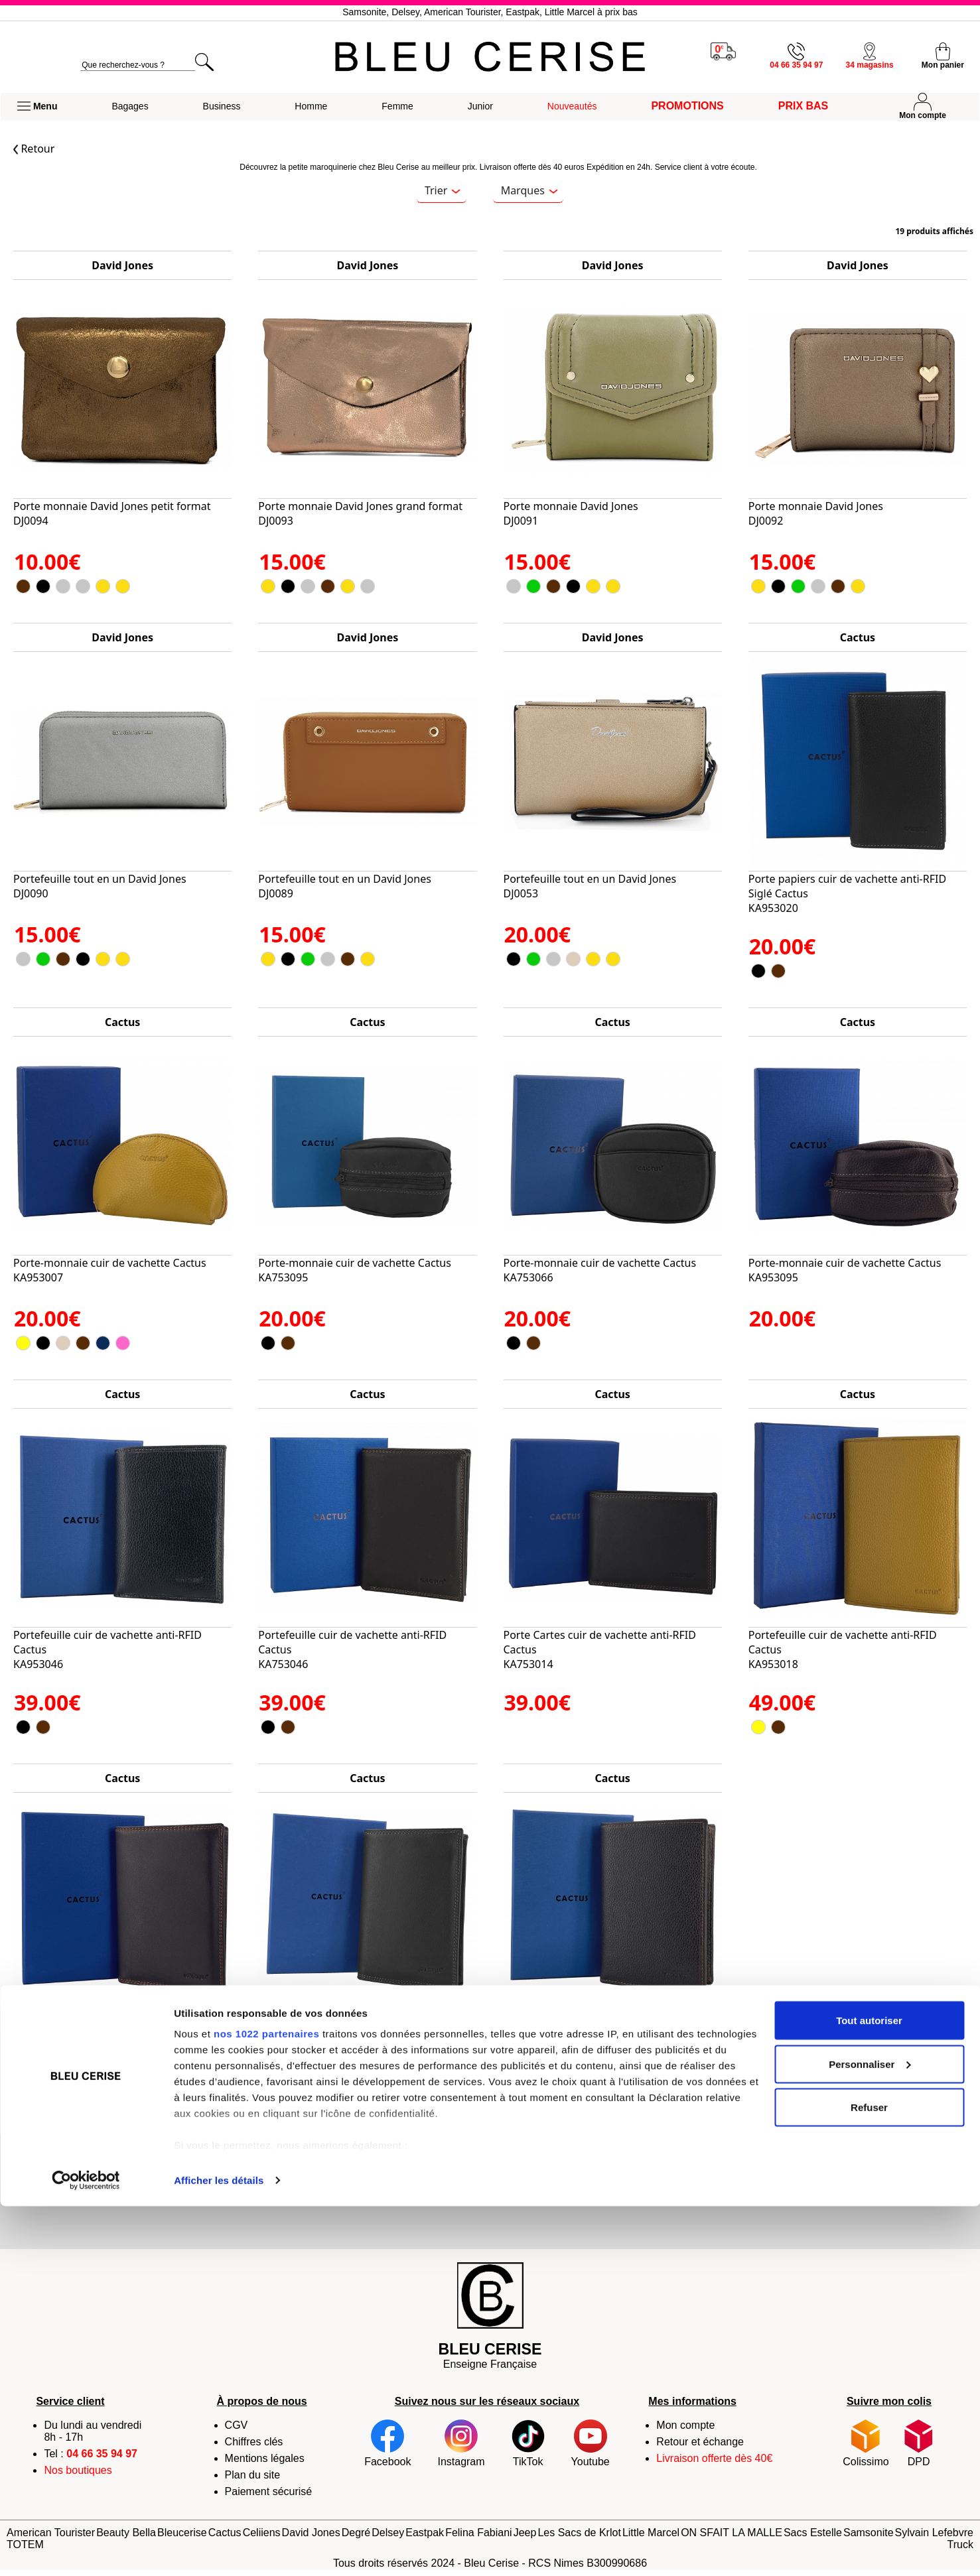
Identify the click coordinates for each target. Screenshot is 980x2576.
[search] (137, 65)
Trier (442, 190)
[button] (37, 107)
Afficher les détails (218, 2549)
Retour (33, 148)
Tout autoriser (869, 2390)
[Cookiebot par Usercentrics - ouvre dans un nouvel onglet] (86, 2550)
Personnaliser (869, 2433)
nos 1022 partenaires (266, 2403)
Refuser (869, 2476)
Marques (529, 190)
